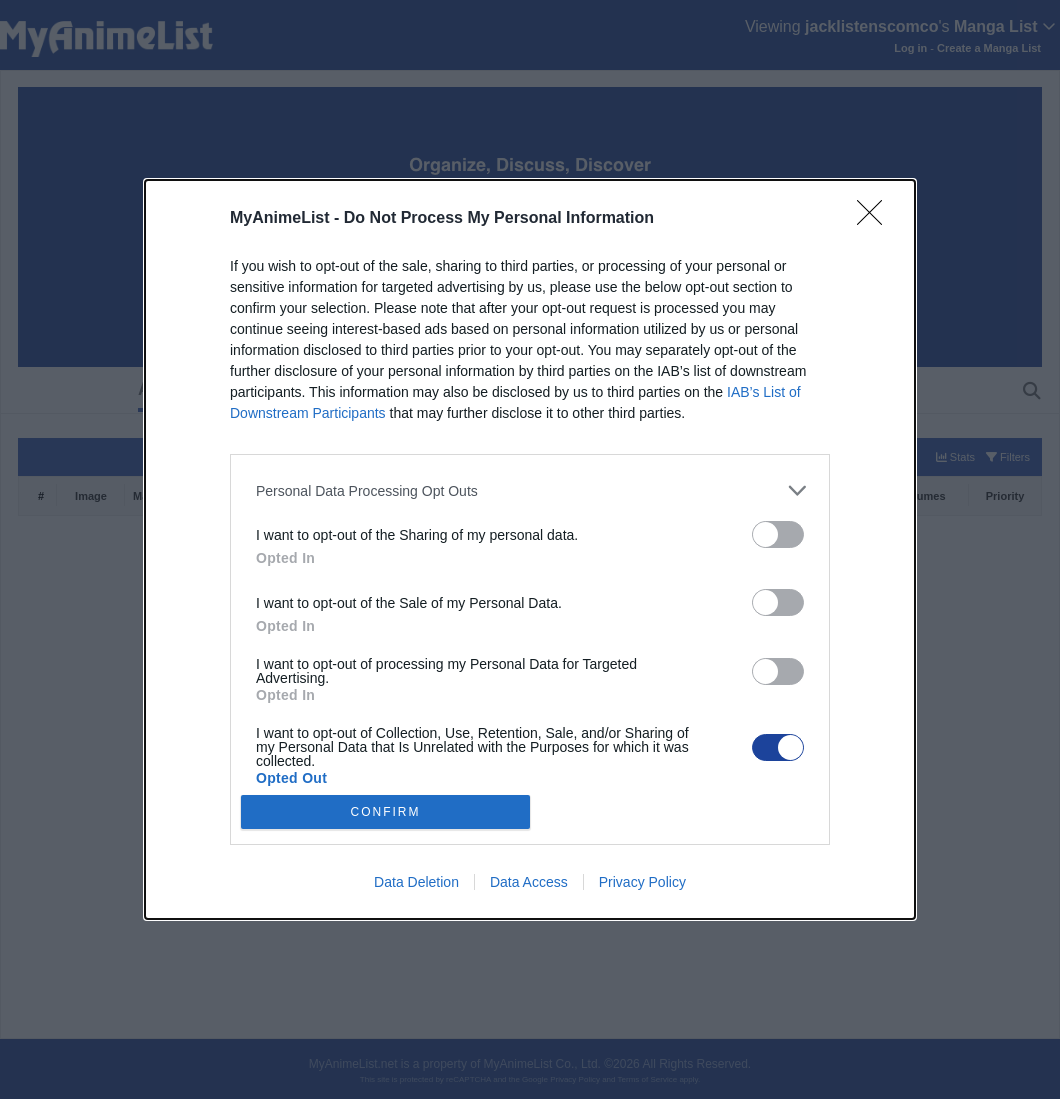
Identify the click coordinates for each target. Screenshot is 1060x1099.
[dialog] (530, 549)
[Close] (876, 219)
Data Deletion (416, 882)
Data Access (529, 882)
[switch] (778, 534)
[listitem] (530, 490)
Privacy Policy (642, 882)
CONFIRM (385, 811)
